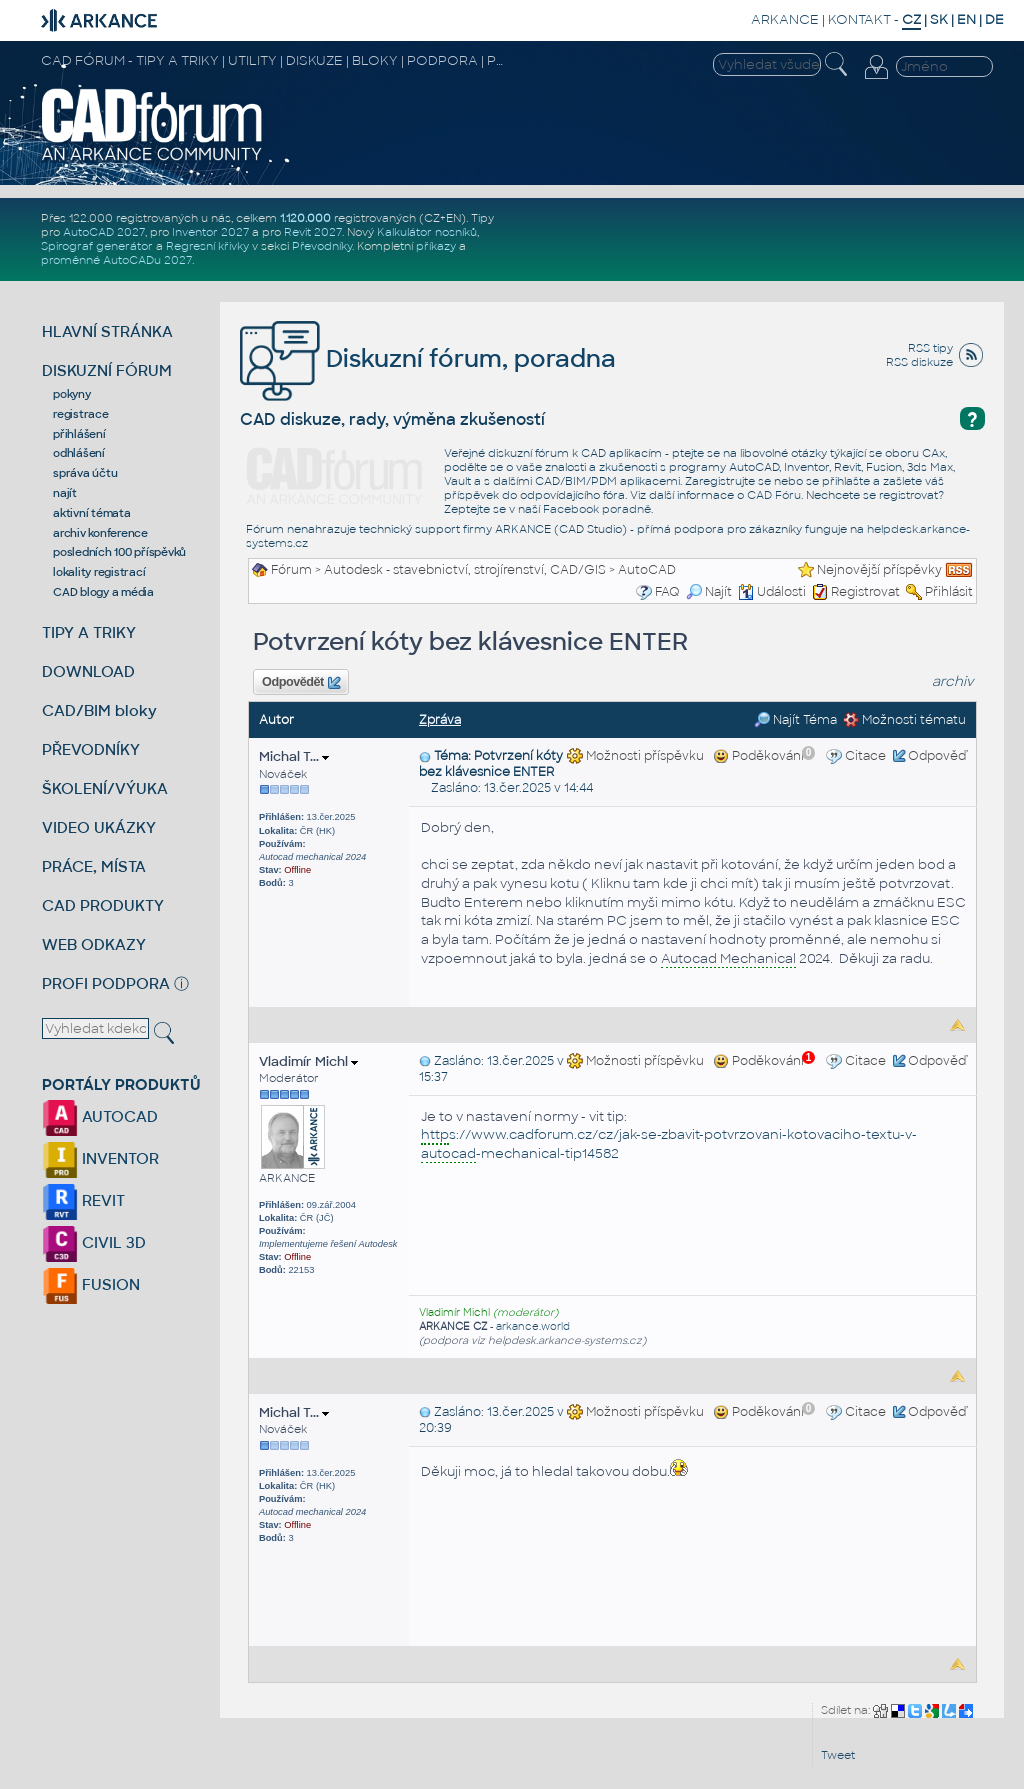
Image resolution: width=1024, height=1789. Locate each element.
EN (966, 19)
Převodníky (322, 246)
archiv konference (100, 533)
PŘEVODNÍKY (91, 749)
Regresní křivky (207, 246)
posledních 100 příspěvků (119, 552)
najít (65, 493)
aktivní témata (92, 513)
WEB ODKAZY (94, 944)
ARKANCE (785, 19)
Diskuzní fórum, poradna (428, 358)
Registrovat (865, 592)
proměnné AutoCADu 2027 (116, 260)
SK (939, 19)
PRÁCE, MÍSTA (94, 866)
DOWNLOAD (88, 671)
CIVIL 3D (94, 1242)
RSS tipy (930, 348)
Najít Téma (795, 720)
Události (772, 592)
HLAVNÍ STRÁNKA (107, 331)
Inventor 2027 (210, 232)
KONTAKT (859, 19)
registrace (81, 414)
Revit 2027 (313, 232)
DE (994, 19)
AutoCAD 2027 (104, 232)
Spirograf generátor (97, 246)
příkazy (436, 246)
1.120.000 (305, 218)
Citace (865, 756)
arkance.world (533, 1326)
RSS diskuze (919, 362)
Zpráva (440, 720)
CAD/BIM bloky (99, 710)
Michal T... (294, 756)
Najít (709, 592)
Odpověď (937, 756)
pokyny (72, 394)
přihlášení (79, 434)
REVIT (83, 1200)
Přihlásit (949, 592)
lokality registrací (99, 572)
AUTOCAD (100, 1116)
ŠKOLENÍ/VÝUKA (105, 788)
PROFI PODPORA (106, 983)
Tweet (838, 1755)
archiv (953, 681)
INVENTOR (100, 1158)
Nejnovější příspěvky (879, 570)
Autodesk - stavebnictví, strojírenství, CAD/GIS (465, 570)
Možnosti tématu (904, 720)
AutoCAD (647, 570)
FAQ (667, 592)
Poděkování (764, 756)
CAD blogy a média (103, 592)
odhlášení (79, 453)
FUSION (91, 1284)
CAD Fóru (774, 495)
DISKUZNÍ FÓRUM (107, 370)
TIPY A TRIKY (89, 632)
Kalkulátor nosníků (427, 232)
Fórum (291, 570)
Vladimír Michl (308, 1061)
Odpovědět (301, 683)
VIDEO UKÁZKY (99, 827)
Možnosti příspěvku (635, 756)
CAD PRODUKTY (103, 905)
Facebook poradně (597, 509)
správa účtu (85, 473)
